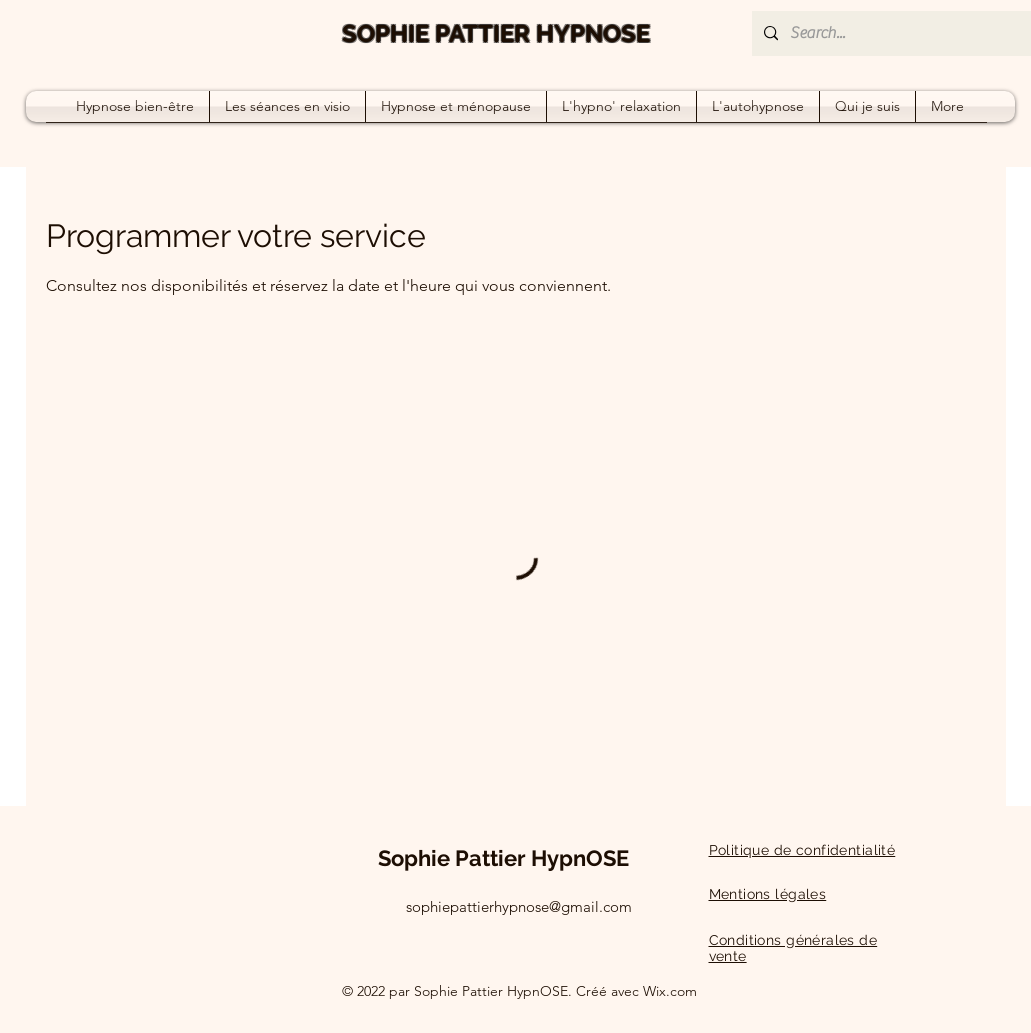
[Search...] (902, 33)
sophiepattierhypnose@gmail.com (519, 906)
